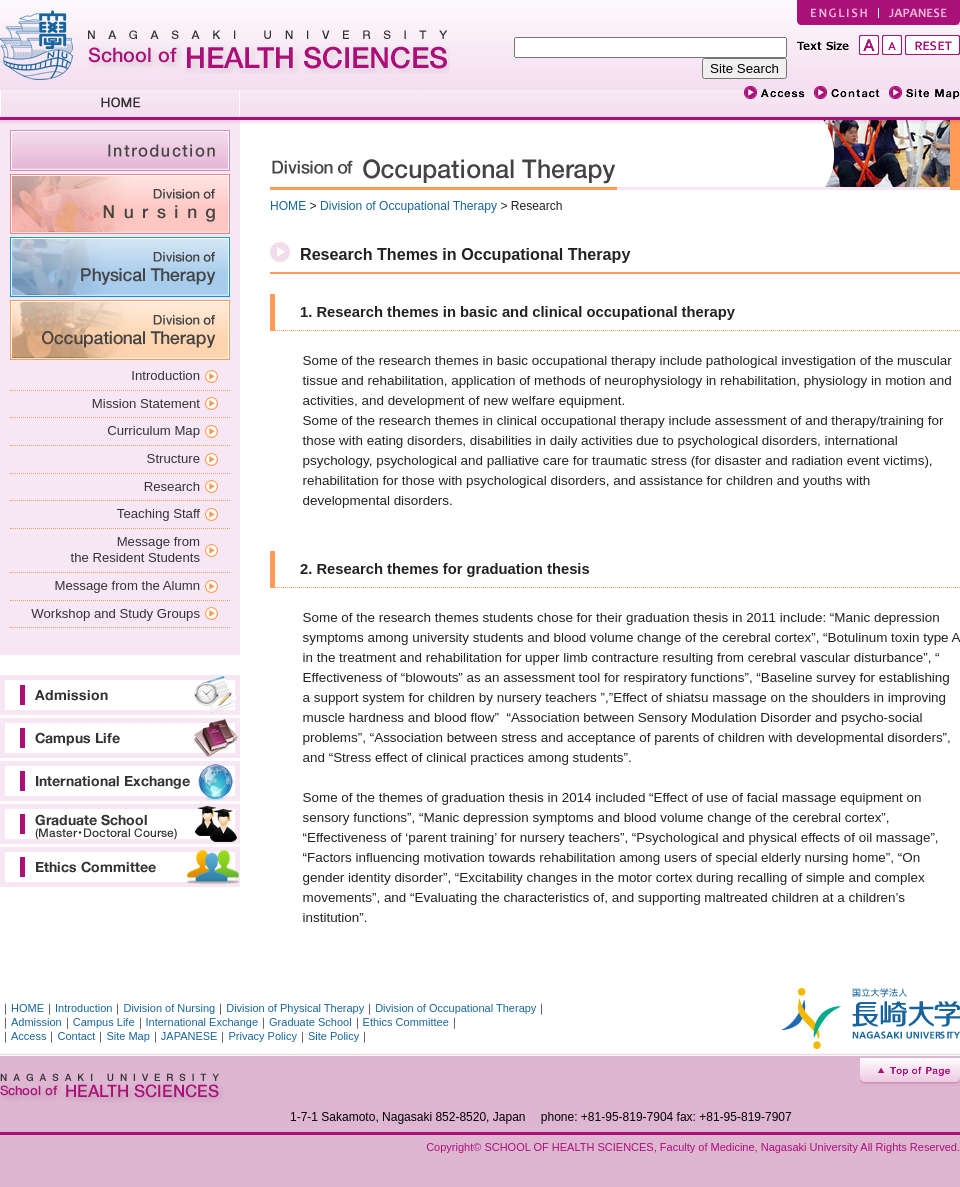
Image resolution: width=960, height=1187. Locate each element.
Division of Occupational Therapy (120, 330)
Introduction (165, 375)
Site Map (127, 1036)
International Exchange (120, 781)
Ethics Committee (120, 867)
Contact (76, 1036)
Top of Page (910, 1072)
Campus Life (120, 738)
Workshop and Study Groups (115, 613)
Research (172, 486)
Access (28, 1036)
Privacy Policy (262, 1036)
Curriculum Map (153, 430)
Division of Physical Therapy (120, 267)
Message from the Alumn (127, 585)
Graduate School (120, 824)
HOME (120, 105)
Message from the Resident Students (135, 550)
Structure (173, 458)
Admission (120, 695)
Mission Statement (146, 403)
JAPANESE (919, 12)
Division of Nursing (120, 204)
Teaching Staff (158, 513)
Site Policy (333, 1036)
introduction (120, 150)
